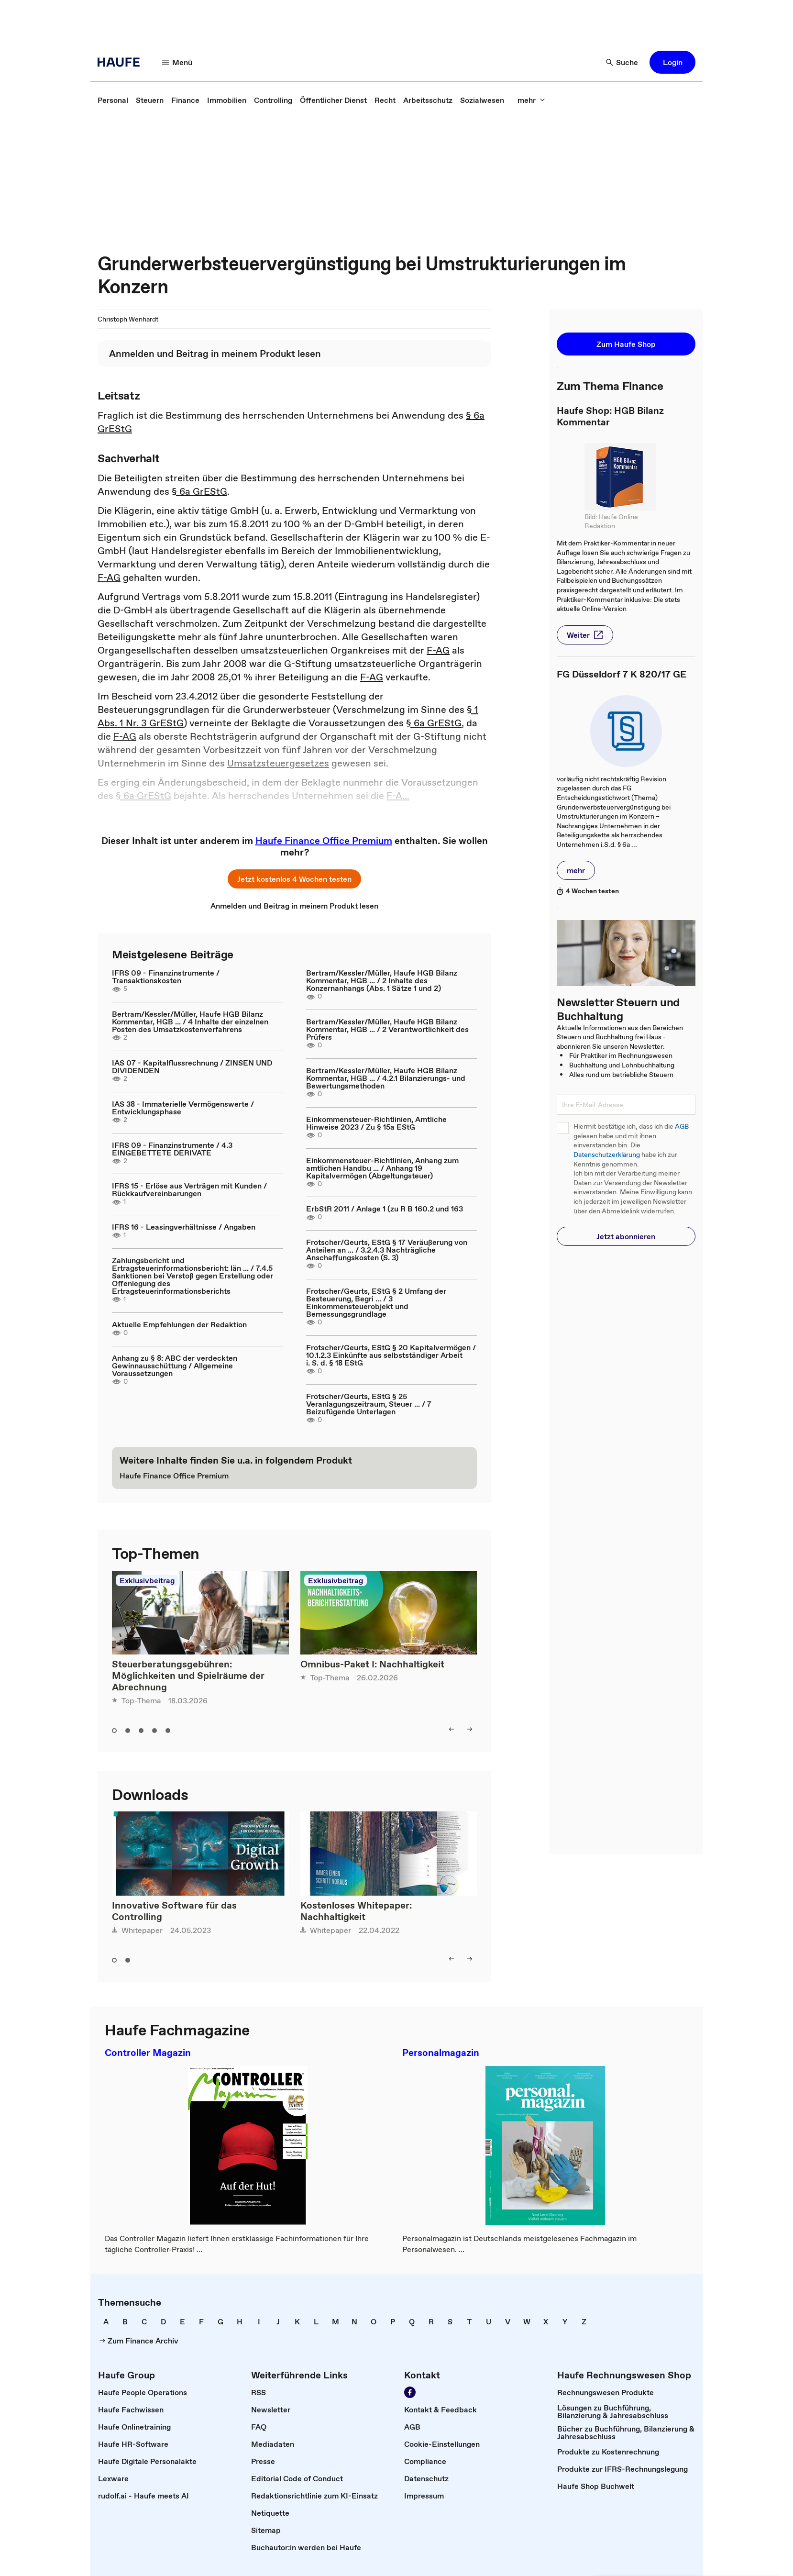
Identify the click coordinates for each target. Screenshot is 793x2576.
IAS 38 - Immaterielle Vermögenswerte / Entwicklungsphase (183, 1107)
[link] (113, 100)
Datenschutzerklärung (606, 1154)
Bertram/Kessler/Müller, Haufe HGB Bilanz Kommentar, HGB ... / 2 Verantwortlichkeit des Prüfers (387, 1029)
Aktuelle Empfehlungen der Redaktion (179, 1324)
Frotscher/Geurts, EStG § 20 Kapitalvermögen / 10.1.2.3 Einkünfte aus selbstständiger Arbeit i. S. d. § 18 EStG (391, 1355)
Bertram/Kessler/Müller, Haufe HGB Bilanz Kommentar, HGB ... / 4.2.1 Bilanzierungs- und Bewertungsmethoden (385, 1077)
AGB (682, 1126)
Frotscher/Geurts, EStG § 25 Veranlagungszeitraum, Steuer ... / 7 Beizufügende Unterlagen (368, 1403)
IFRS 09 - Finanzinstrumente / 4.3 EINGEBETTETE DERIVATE (172, 1148)
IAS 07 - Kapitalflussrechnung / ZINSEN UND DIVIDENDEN (192, 1066)
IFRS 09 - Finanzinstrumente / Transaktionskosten (166, 976)
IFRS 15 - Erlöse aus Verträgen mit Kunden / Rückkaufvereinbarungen (189, 1189)
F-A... (397, 795)
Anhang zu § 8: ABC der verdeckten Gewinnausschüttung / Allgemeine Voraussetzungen (174, 1365)
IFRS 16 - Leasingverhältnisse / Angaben (183, 1227)
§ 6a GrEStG (199, 491)
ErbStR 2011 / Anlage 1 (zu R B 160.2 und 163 (384, 1208)
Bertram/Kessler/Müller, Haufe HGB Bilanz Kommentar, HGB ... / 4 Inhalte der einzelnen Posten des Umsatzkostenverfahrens (190, 1021)
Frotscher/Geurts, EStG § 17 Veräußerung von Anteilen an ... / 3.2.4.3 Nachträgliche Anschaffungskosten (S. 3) (386, 1249)
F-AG (109, 577)
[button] (177, 62)
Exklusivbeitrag (147, 1580)
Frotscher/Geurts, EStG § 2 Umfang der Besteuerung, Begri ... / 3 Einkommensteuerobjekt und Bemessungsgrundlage (376, 1302)
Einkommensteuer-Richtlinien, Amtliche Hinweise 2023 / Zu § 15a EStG (376, 1123)
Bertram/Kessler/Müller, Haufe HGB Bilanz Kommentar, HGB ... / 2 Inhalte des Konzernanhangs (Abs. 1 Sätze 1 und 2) (381, 980)
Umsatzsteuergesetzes (278, 763)
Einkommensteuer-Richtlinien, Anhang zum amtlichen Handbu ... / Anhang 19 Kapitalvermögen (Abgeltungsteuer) (382, 1167)
